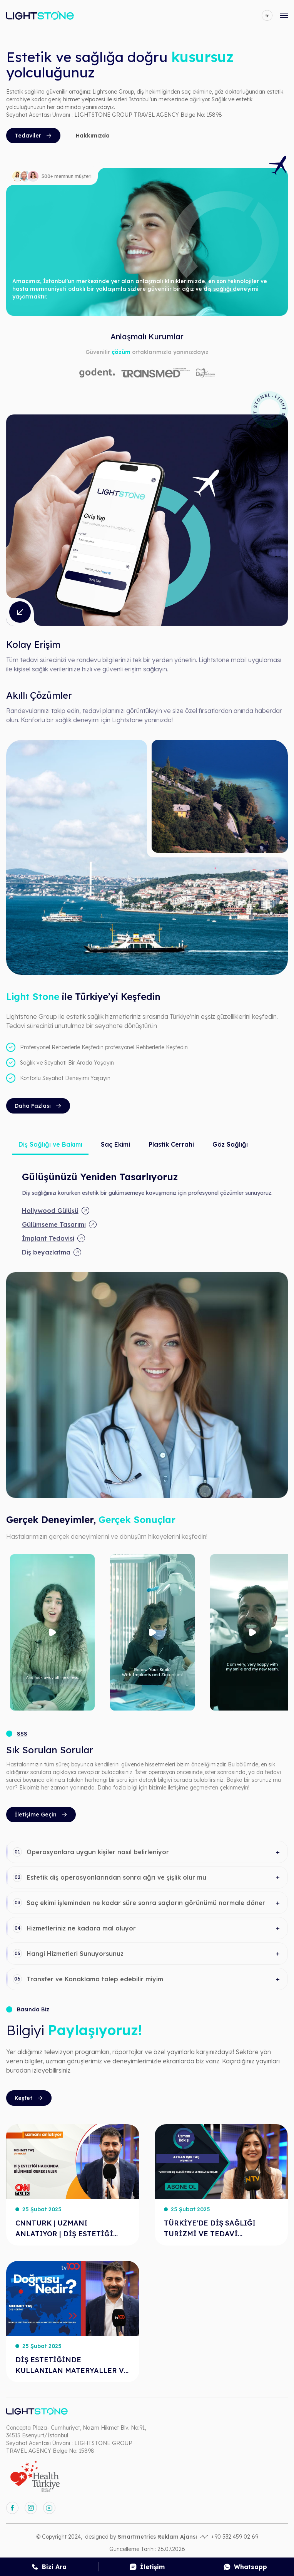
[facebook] (12, 2508)
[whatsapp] (245, 2566)
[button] (147, 1852)
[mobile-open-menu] (284, 15)
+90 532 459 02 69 (234, 2536)
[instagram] (31, 2508)
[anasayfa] (40, 15)
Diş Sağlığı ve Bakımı (50, 1144)
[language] (267, 15)
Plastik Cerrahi (171, 1144)
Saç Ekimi (115, 1144)
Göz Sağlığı (230, 1144)
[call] (49, 2566)
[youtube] (49, 2508)
